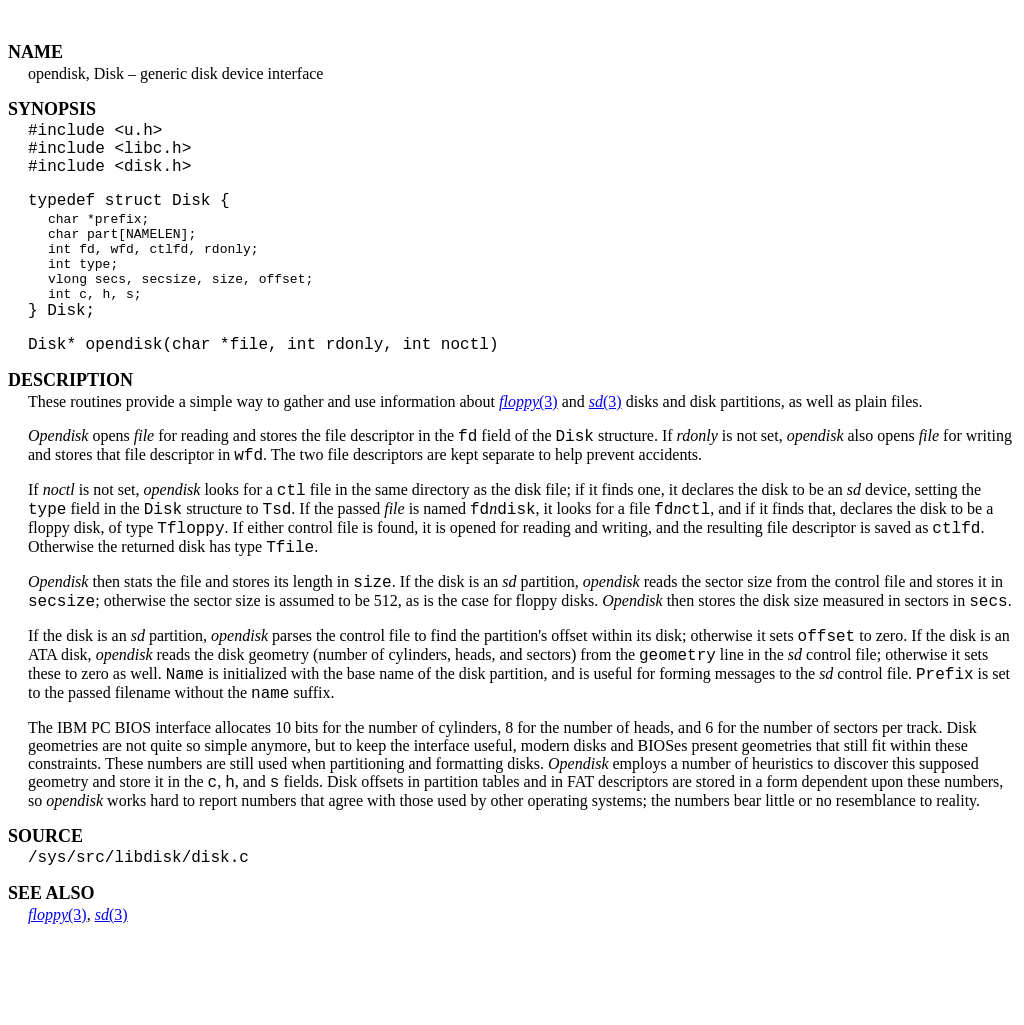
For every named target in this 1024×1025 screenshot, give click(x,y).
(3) (528, 443)
